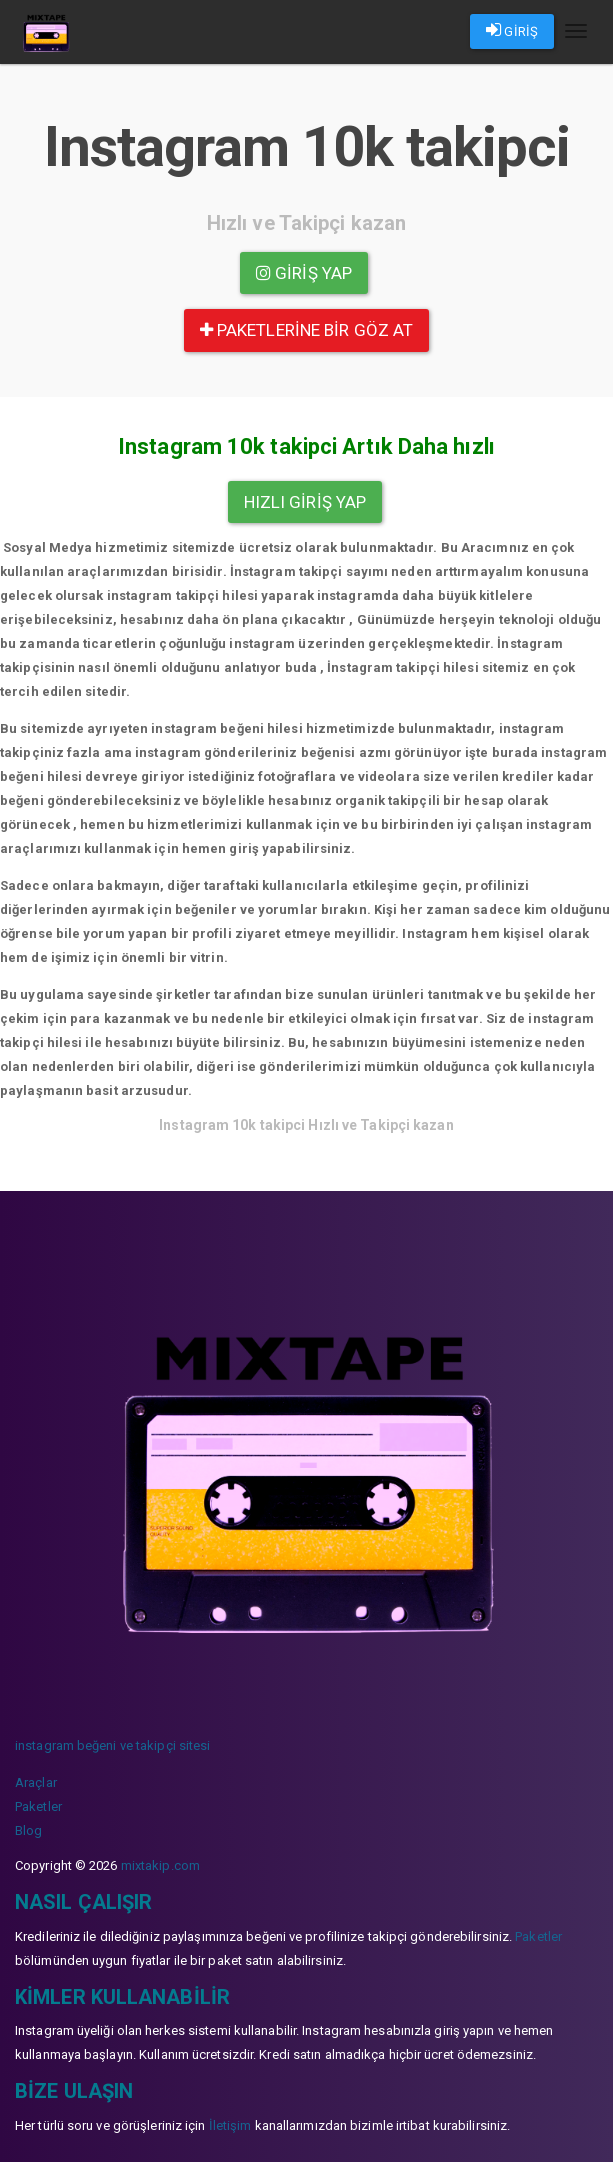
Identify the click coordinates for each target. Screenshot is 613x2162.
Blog (28, 1830)
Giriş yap (304, 273)
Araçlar (36, 1782)
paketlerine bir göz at (306, 330)
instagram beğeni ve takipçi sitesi (112, 1745)
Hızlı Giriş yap (305, 502)
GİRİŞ (512, 30)
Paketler (38, 1806)
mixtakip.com (160, 1865)
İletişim (230, 2125)
